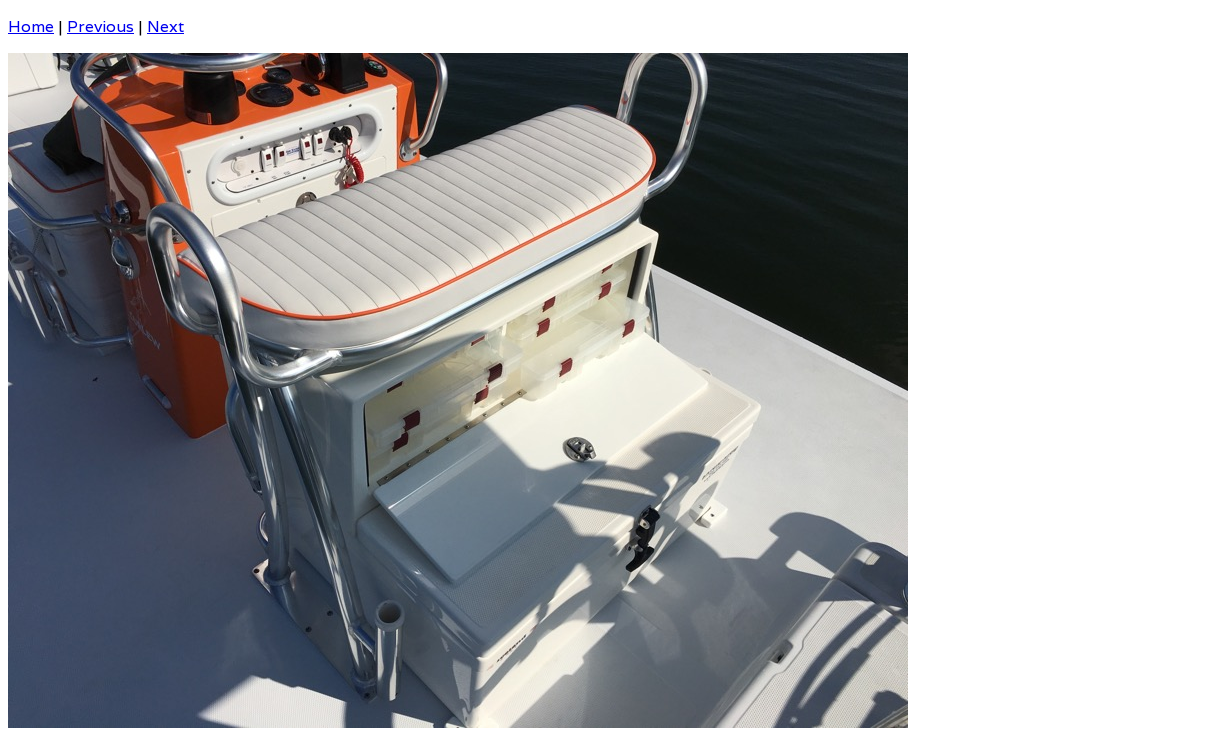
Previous (100, 26)
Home (31, 26)
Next (165, 26)
